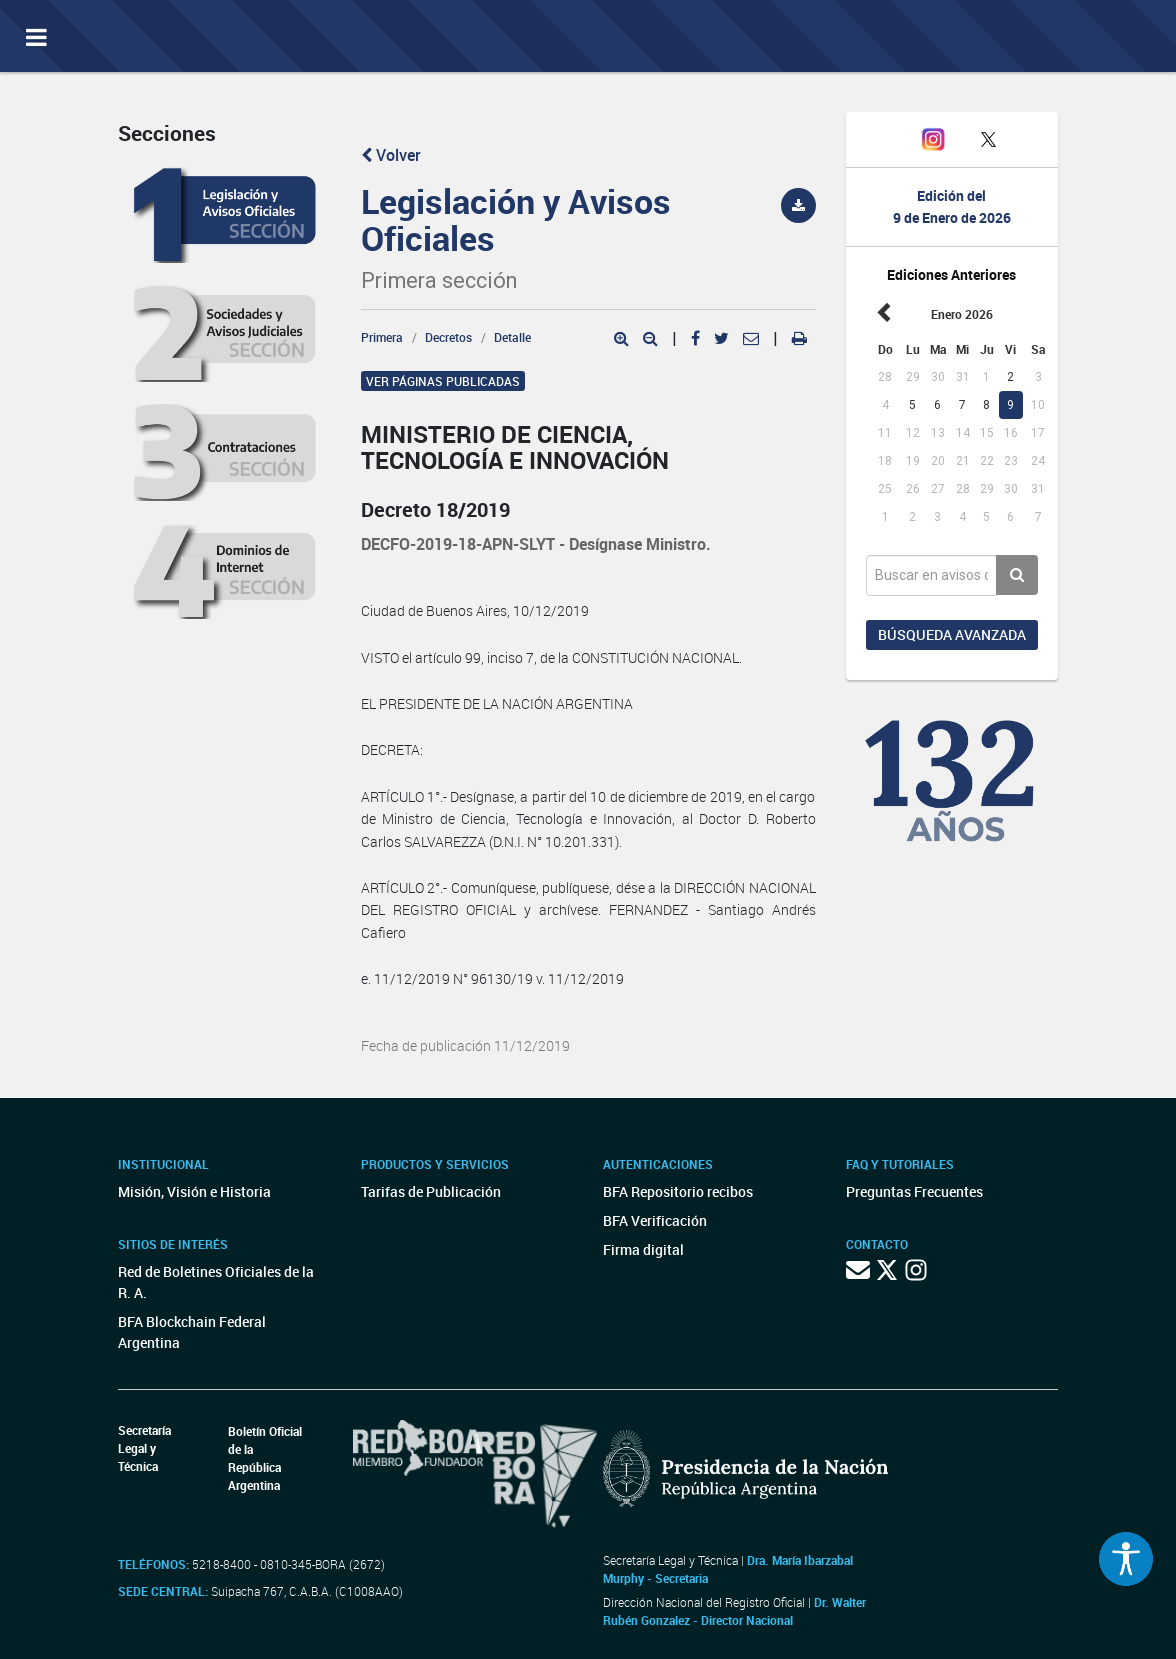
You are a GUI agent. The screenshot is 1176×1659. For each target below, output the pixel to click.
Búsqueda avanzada (952, 634)
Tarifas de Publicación (431, 1191)
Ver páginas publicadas (443, 381)
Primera (382, 337)
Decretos (448, 337)
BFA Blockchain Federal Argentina (192, 1332)
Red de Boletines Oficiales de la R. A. (216, 1282)
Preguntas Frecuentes (914, 1191)
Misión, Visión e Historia (194, 1191)
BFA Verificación (655, 1220)
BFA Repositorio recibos (678, 1191)
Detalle (512, 337)
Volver (391, 155)
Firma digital (643, 1249)
